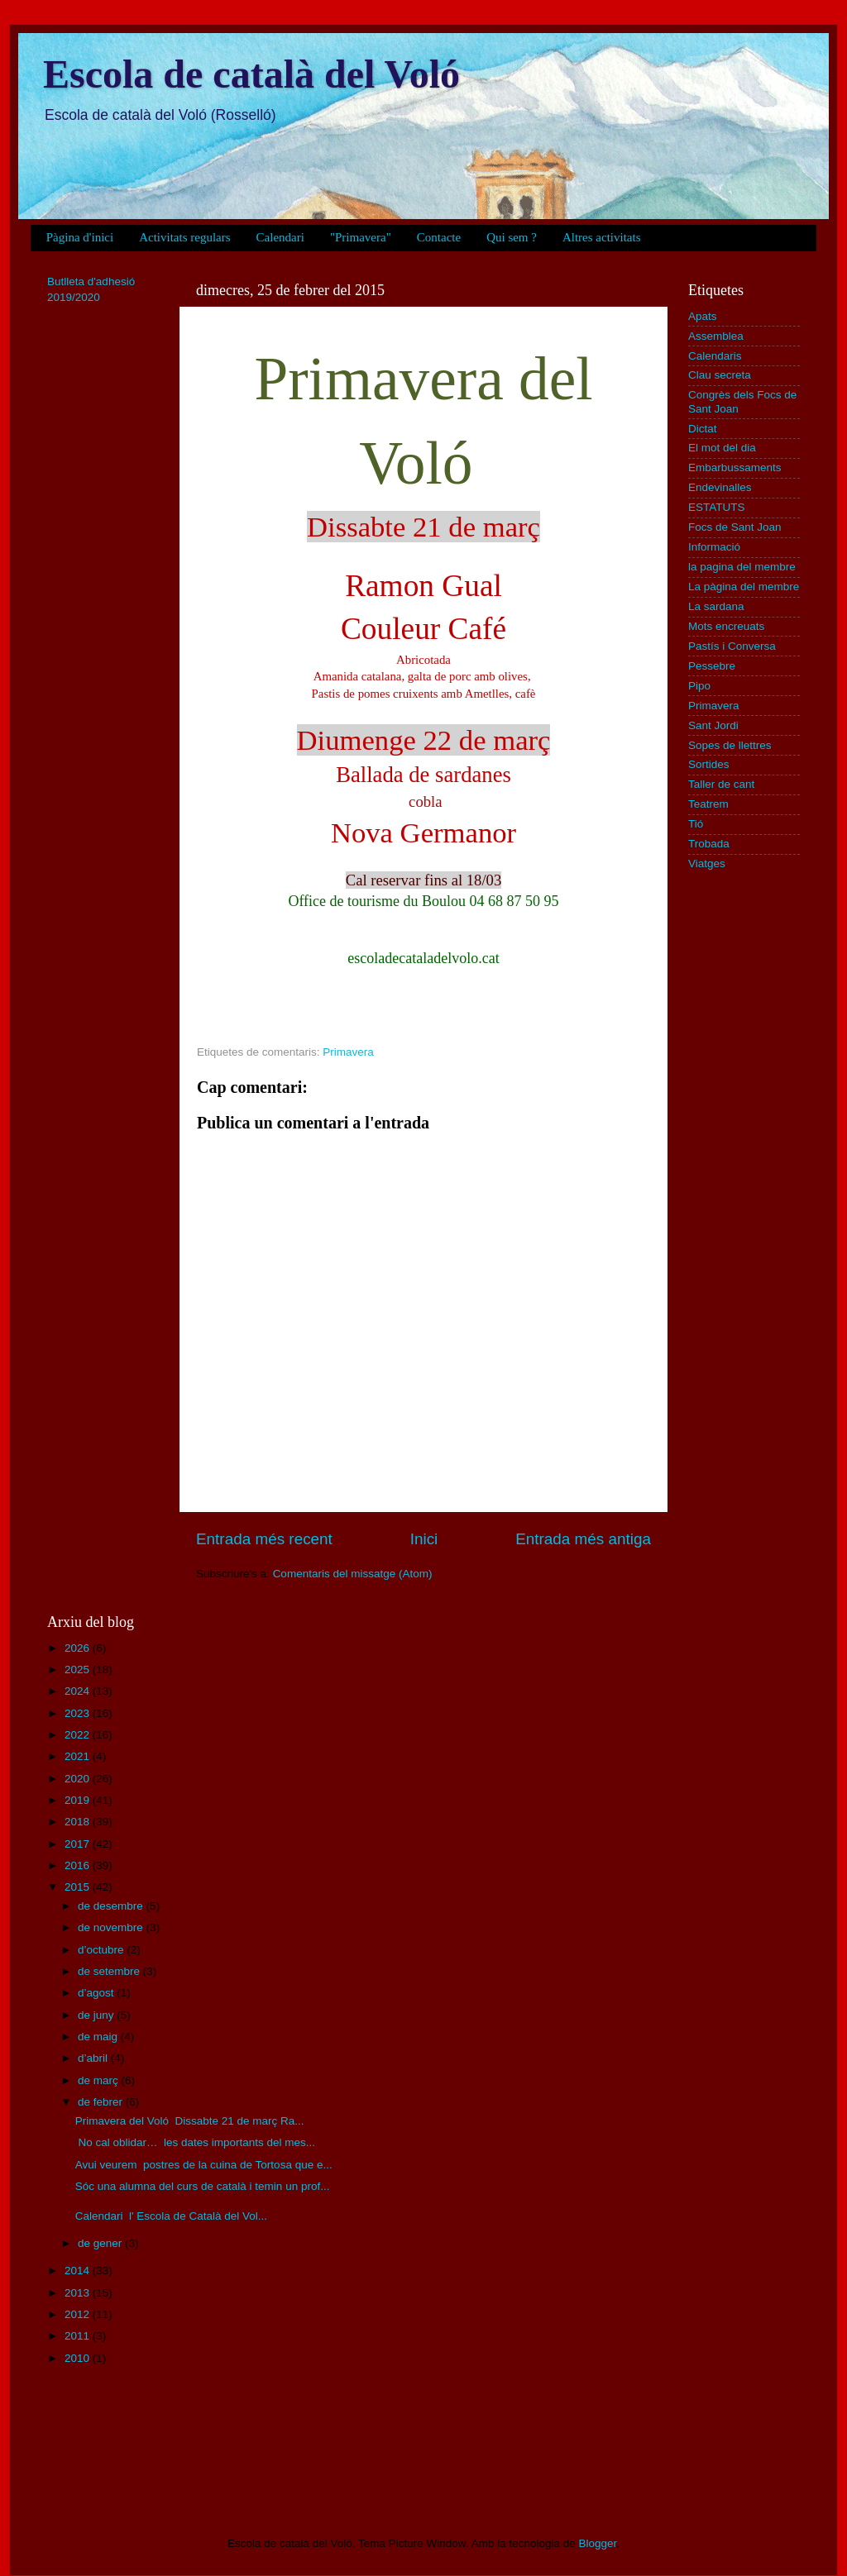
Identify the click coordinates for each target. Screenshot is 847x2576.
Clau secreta (719, 375)
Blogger (597, 2543)
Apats (702, 316)
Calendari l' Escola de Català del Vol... (171, 2216)
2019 (79, 1800)
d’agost (97, 1993)
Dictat (702, 428)
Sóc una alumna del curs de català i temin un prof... (202, 2186)
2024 (79, 1691)
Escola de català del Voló (251, 74)
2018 (79, 1821)
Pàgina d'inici (79, 237)
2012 (79, 2314)
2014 (79, 2270)
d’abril (94, 2058)
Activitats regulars (184, 237)
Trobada (709, 843)
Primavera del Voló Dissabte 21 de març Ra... (189, 2121)
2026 (79, 1648)
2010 (79, 2358)
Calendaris (715, 356)
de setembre (110, 1971)
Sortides (709, 764)
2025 (79, 1669)
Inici (424, 1539)
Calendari (280, 237)
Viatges (706, 863)
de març (100, 2080)
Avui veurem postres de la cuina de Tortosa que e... (204, 2165)
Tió (695, 824)
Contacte (439, 237)
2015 (79, 1887)
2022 (79, 1735)
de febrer (102, 2102)
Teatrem (708, 804)
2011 (79, 2336)
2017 (79, 1844)
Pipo (699, 686)
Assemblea (716, 336)
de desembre (112, 1906)
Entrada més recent (264, 1539)
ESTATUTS (716, 507)
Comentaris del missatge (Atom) (353, 1573)
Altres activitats (601, 237)
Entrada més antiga (583, 1539)
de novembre (112, 1927)
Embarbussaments (735, 467)
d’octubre (102, 1950)
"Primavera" (360, 237)
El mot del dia (722, 447)
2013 (79, 2293)
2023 (79, 1713)
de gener (101, 2243)
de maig (99, 2036)
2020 (79, 1778)
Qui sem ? (511, 237)
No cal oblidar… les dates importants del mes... (195, 2142)
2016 (79, 1865)
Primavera (348, 1052)
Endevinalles (720, 487)
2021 (79, 1756)
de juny (97, 2015)
